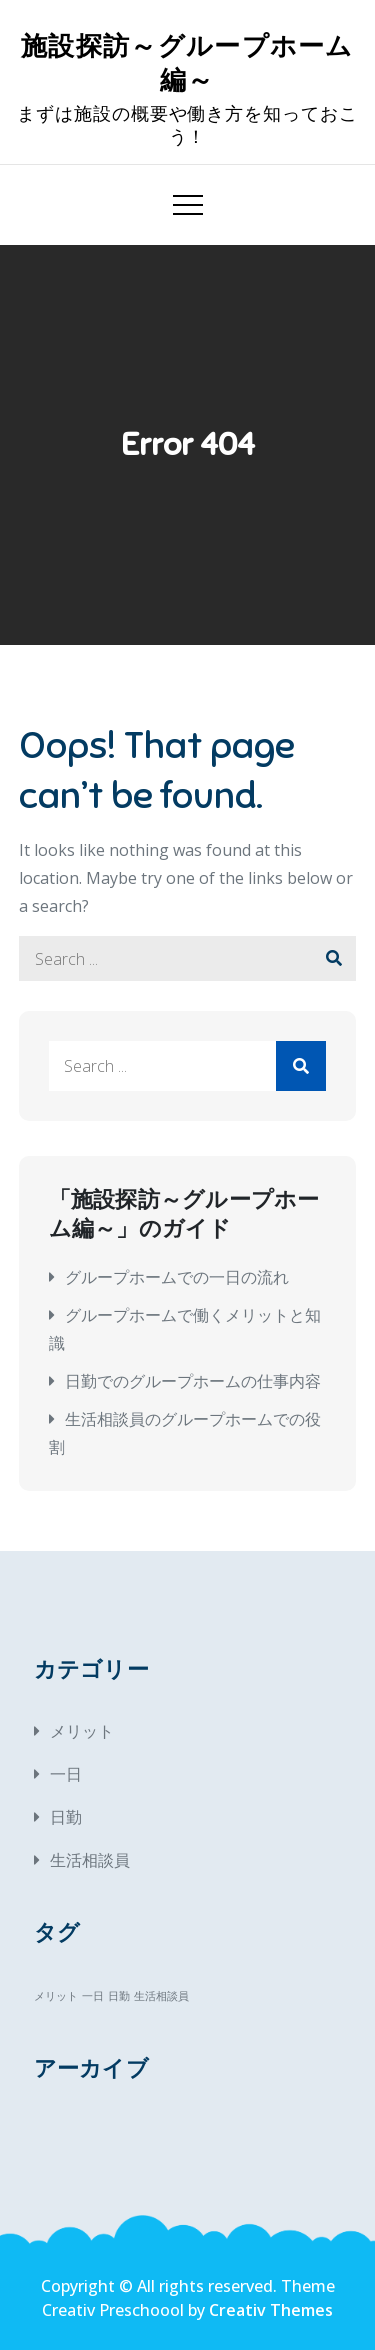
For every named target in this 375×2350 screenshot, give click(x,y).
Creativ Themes (271, 2310)
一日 (66, 1774)
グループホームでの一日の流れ (177, 1277)
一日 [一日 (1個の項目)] (93, 1996)
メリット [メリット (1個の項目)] (56, 1996)
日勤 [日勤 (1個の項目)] (119, 1996)
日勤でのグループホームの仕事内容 (193, 1381)
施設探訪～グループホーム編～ (187, 63)
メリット (82, 1731)
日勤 (66, 1817)
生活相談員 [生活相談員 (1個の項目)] (161, 1996)
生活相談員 (90, 1860)
